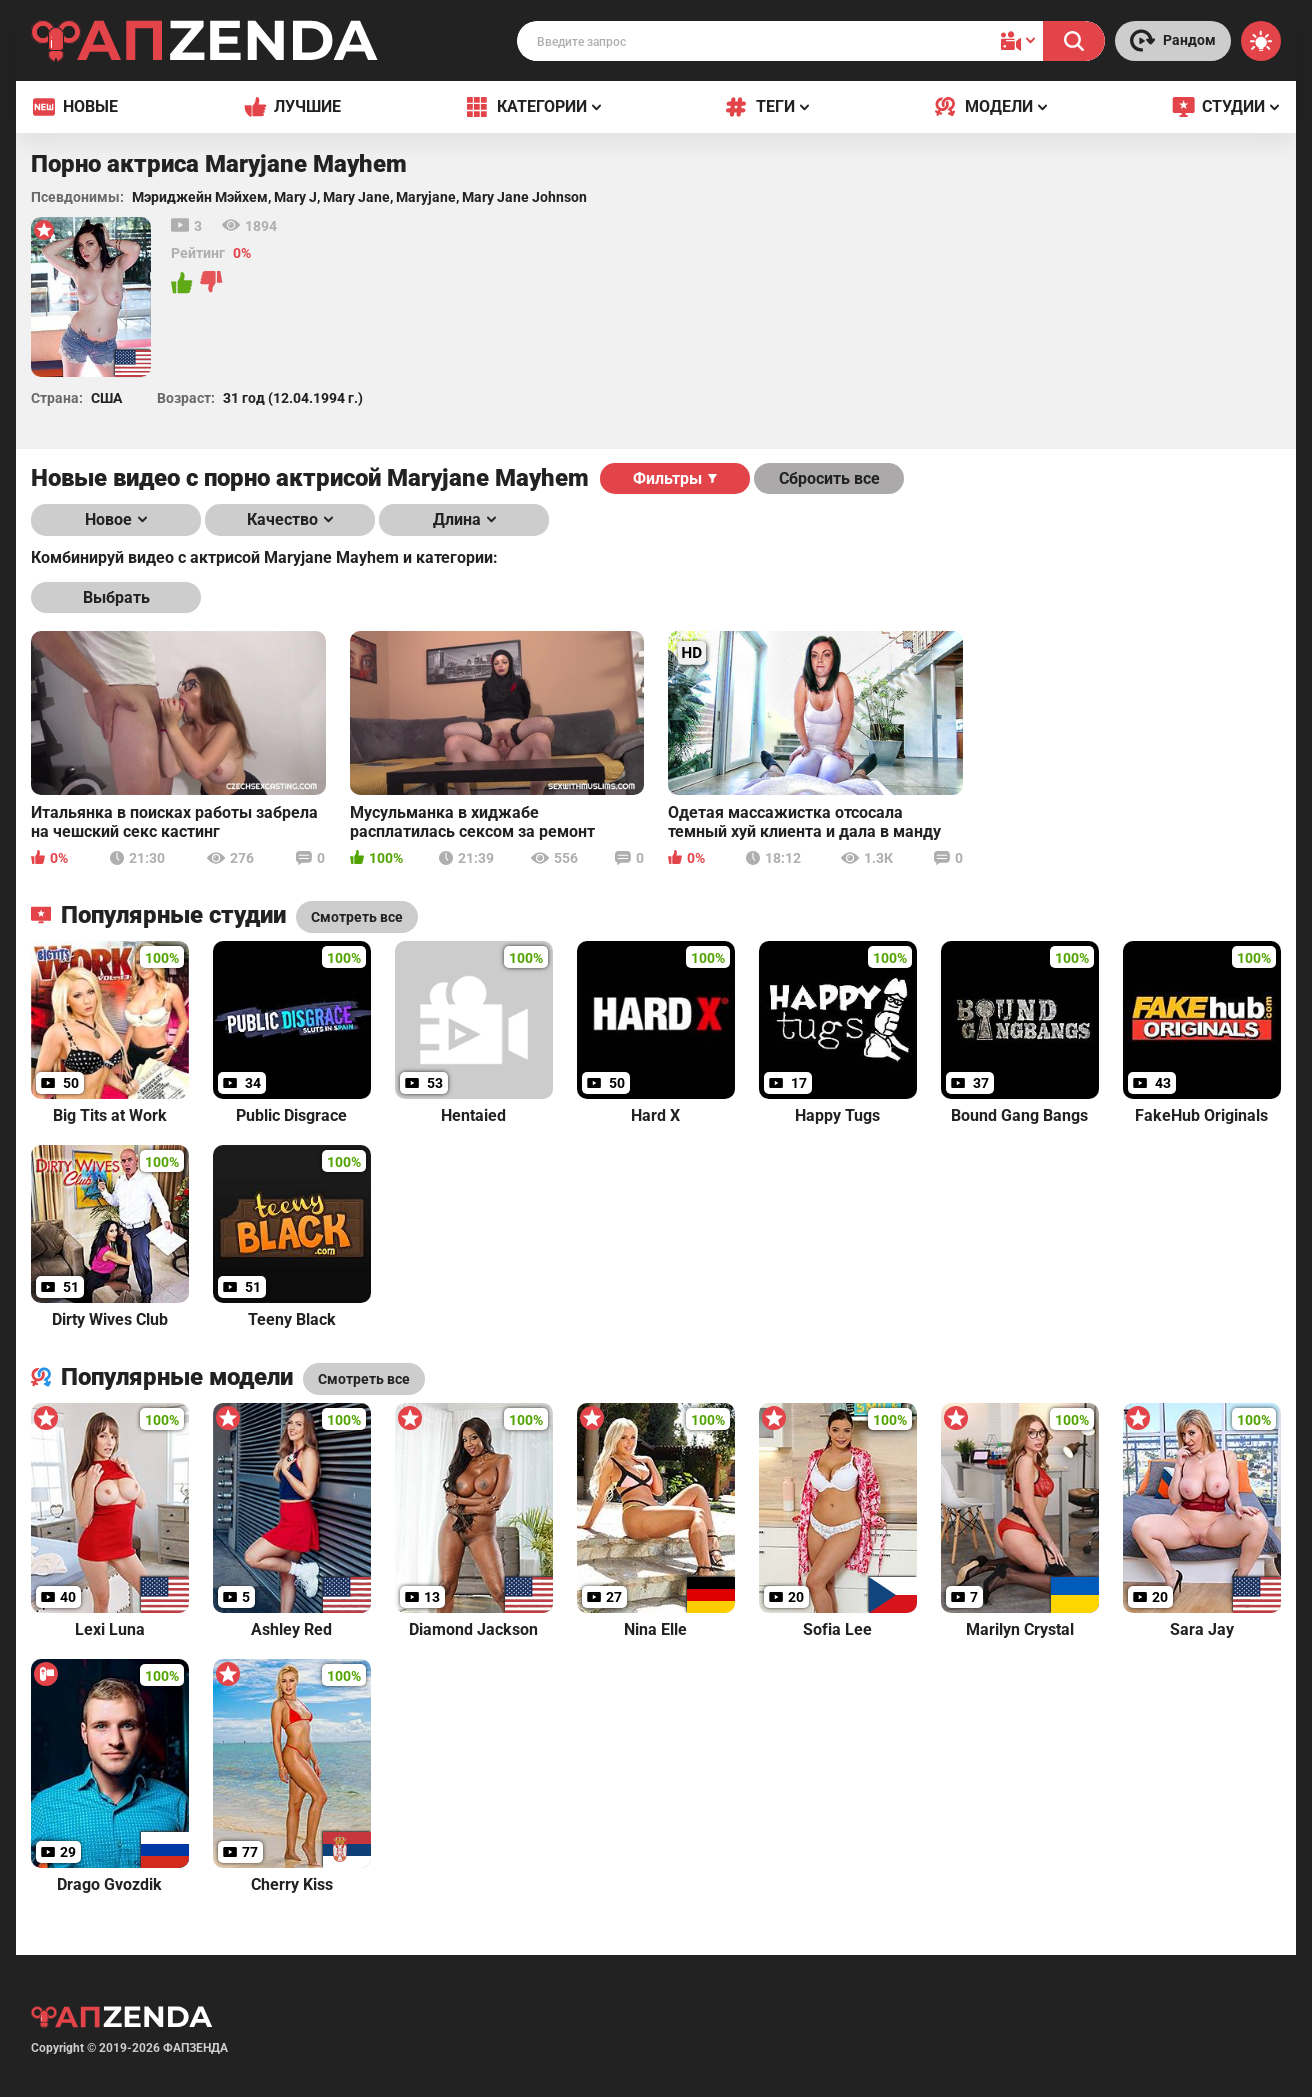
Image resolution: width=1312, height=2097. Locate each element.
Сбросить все (829, 478)
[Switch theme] (1261, 41)
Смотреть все (364, 1379)
